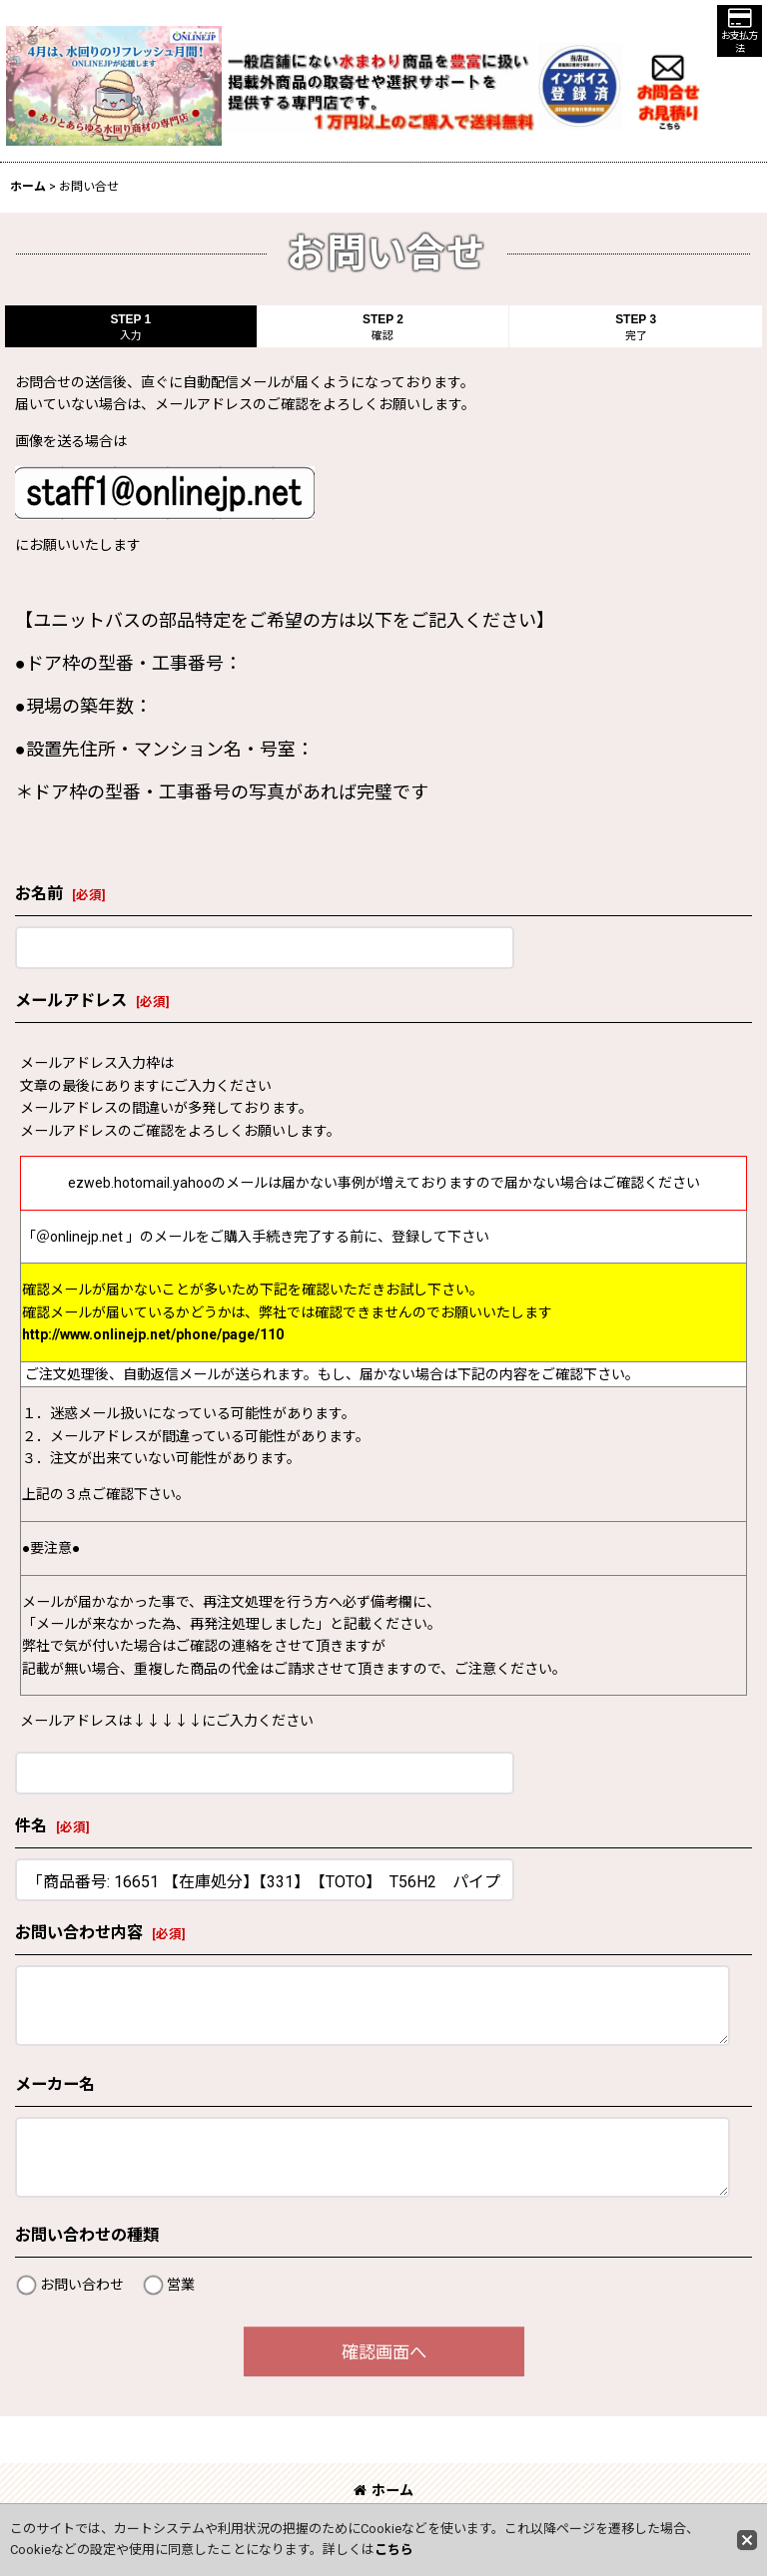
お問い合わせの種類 (87, 2235)
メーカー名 (55, 2084)
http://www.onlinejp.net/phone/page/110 (153, 1334)
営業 (181, 2285)
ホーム (383, 2490)
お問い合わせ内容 (79, 1932)
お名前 (39, 893)
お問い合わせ (82, 2285)
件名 (31, 1825)
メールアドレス (71, 1000)
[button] (739, 31)
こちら (394, 2549)
